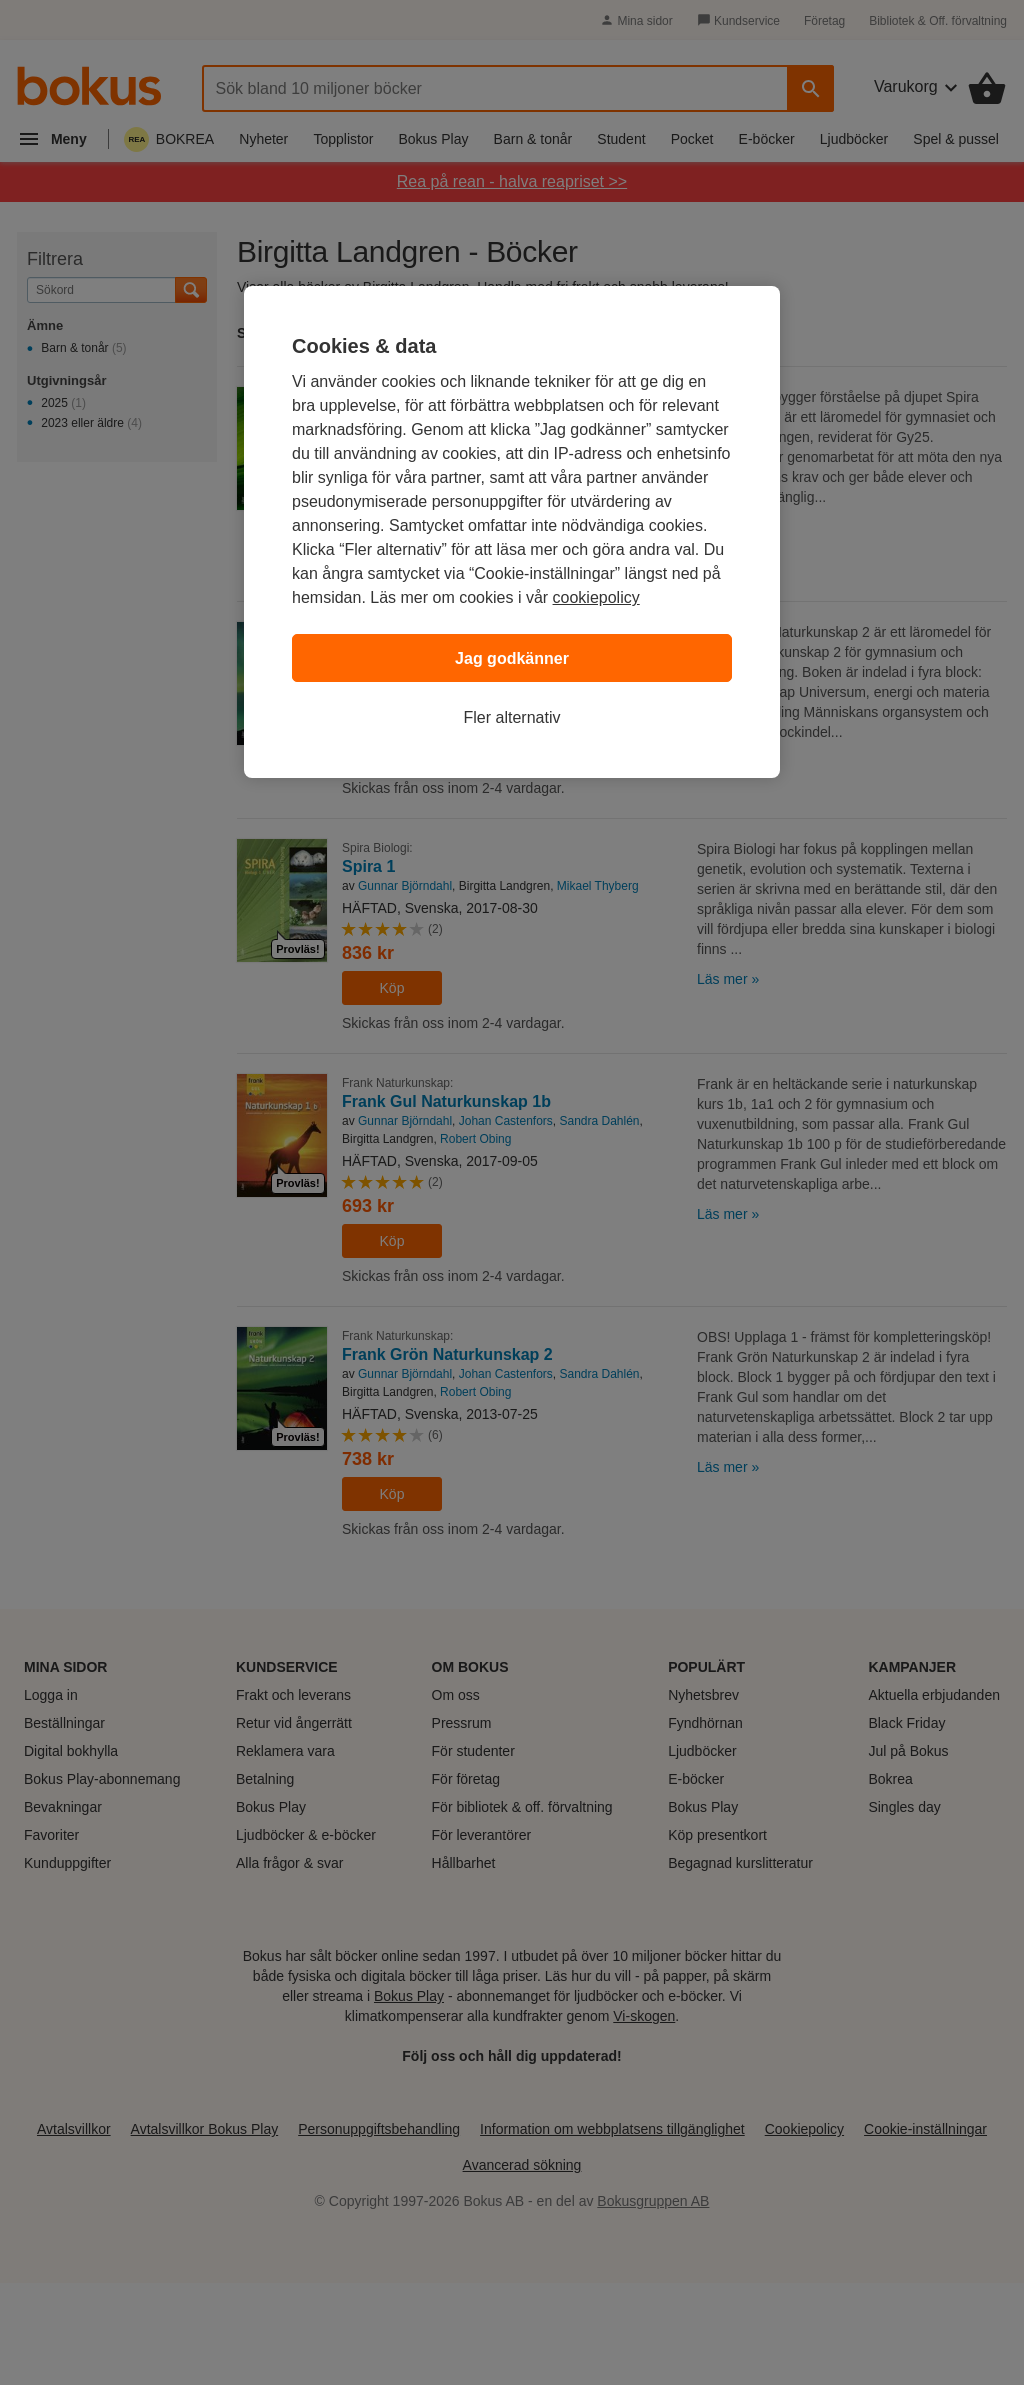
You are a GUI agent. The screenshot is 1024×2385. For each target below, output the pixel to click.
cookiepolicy (596, 597)
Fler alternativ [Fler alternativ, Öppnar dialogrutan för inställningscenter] (512, 717)
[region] (512, 532)
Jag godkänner (512, 658)
